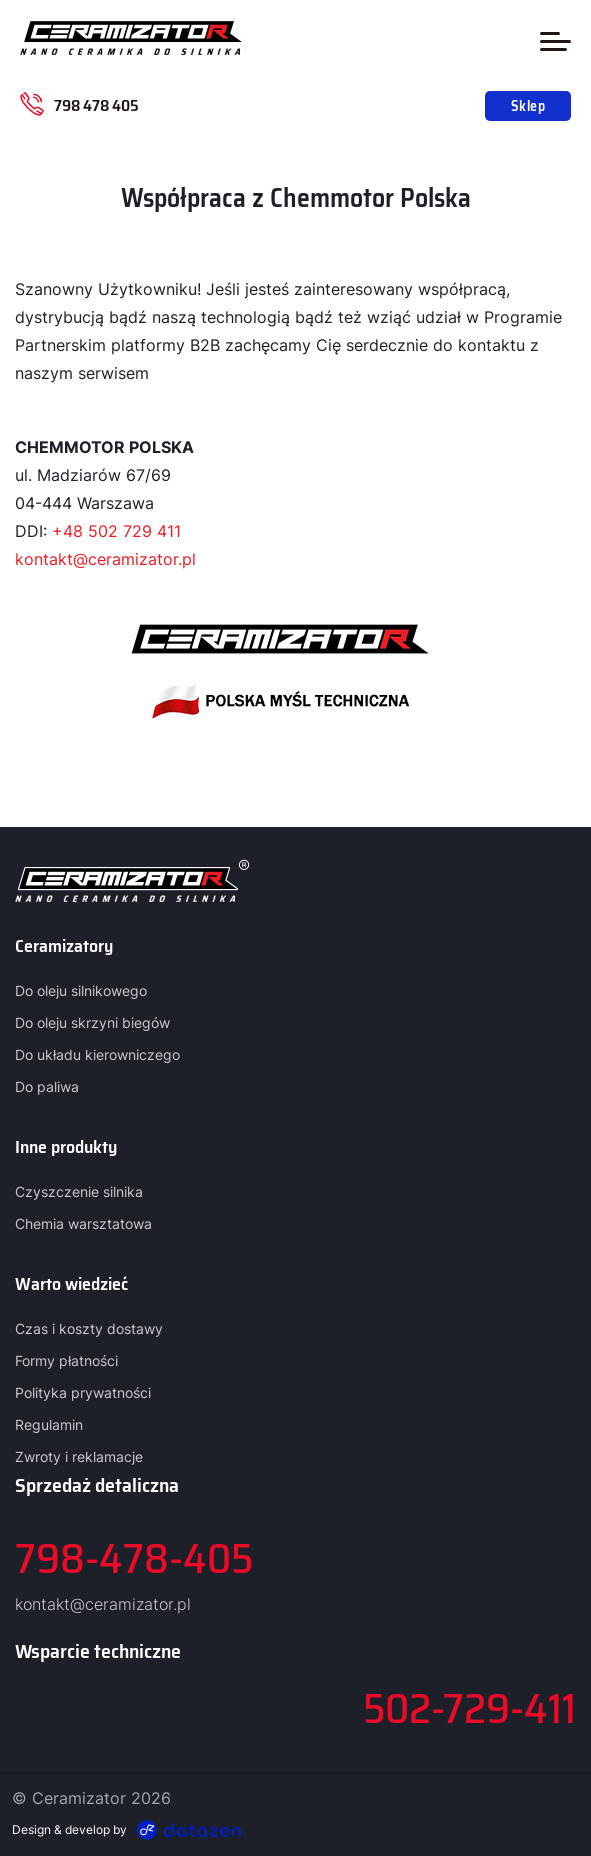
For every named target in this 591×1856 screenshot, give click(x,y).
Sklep (528, 106)
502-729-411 (469, 1708)
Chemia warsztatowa (83, 1223)
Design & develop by (127, 1830)
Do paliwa (47, 1086)
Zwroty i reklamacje (79, 1456)
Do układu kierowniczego (97, 1054)
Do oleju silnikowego (81, 990)
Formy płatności (66, 1360)
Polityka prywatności (83, 1392)
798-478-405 (134, 1558)
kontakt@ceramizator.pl (105, 559)
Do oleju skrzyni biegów (92, 1022)
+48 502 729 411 (116, 531)
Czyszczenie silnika (79, 1191)
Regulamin (49, 1424)
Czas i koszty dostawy (89, 1328)
